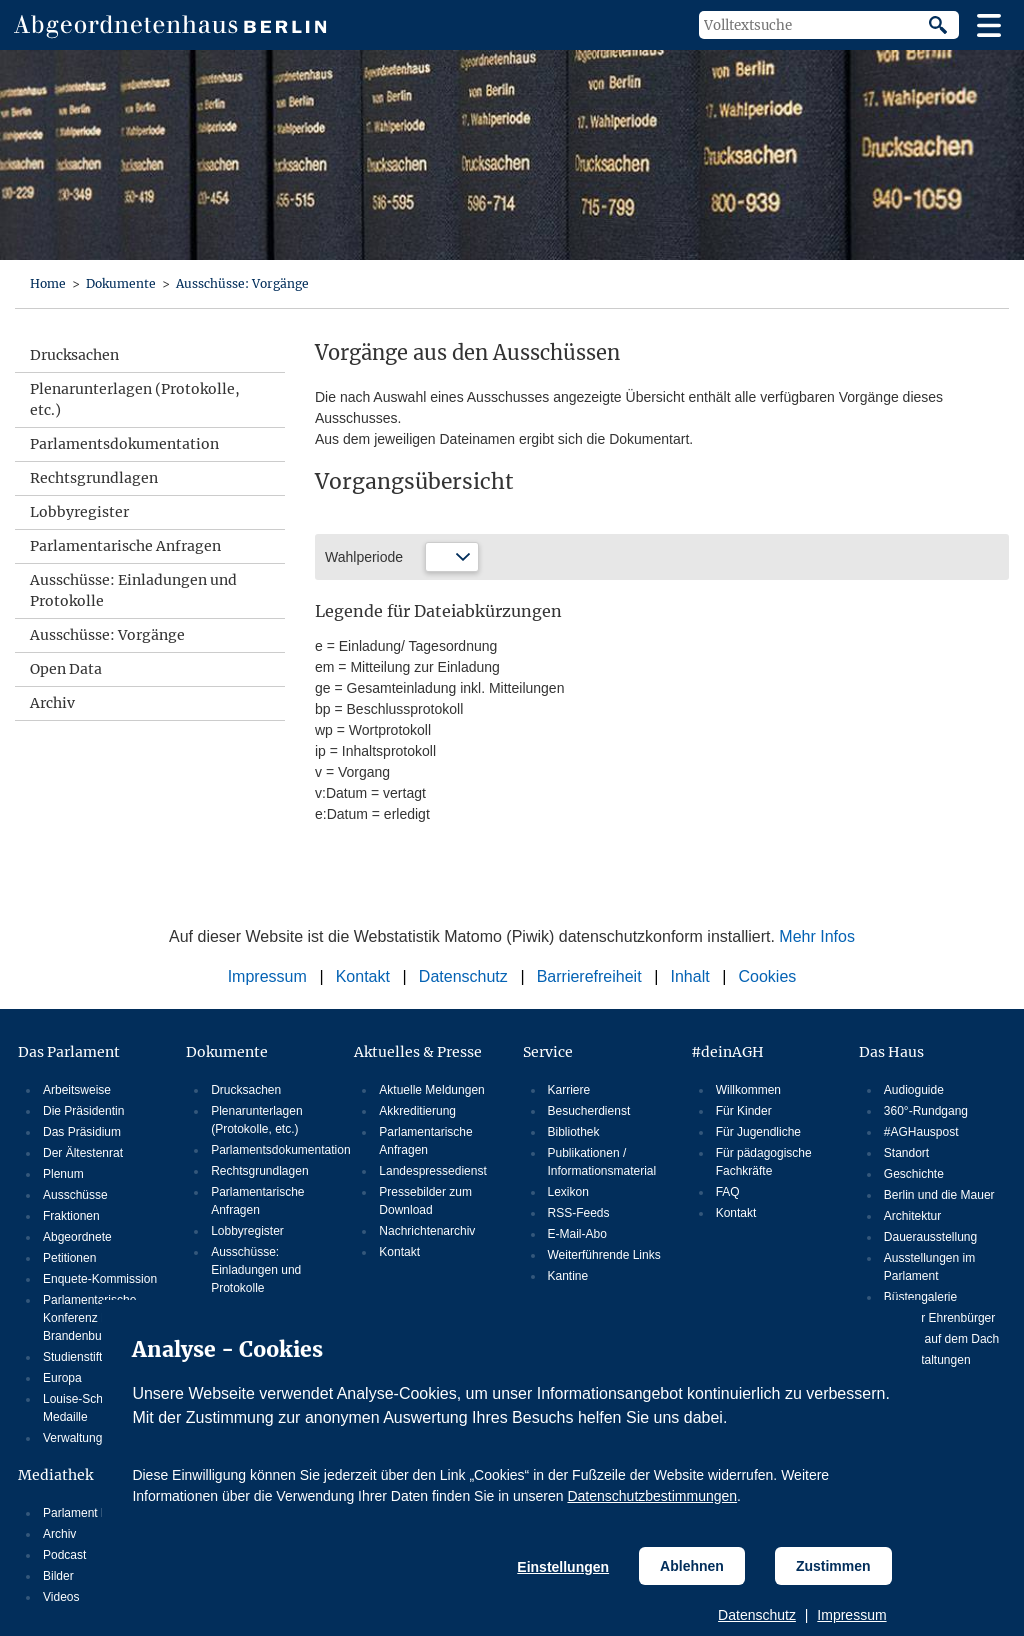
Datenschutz (757, 1615)
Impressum (851, 1615)
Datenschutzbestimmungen (652, 1496)
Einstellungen (563, 1567)
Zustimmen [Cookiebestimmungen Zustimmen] (833, 1566)
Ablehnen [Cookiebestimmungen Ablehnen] (692, 1566)
